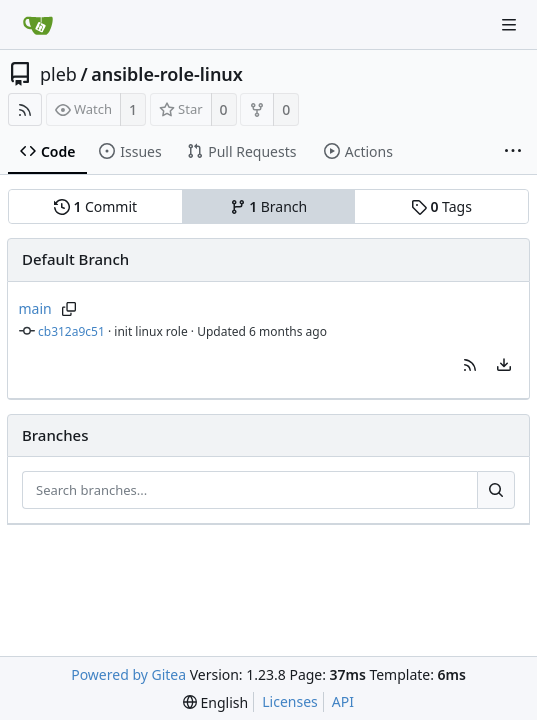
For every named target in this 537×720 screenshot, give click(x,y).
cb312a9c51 (71, 331)
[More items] (513, 152)
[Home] (38, 25)
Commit (95, 206)
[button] (470, 365)
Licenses (290, 701)
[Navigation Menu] (509, 25)
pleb (58, 74)
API (343, 701)
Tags (441, 206)
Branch (269, 206)
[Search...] (496, 490)
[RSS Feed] (25, 109)
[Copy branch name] (69, 309)
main (35, 308)
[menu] (504, 365)
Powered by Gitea (128, 674)
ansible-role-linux (167, 74)
